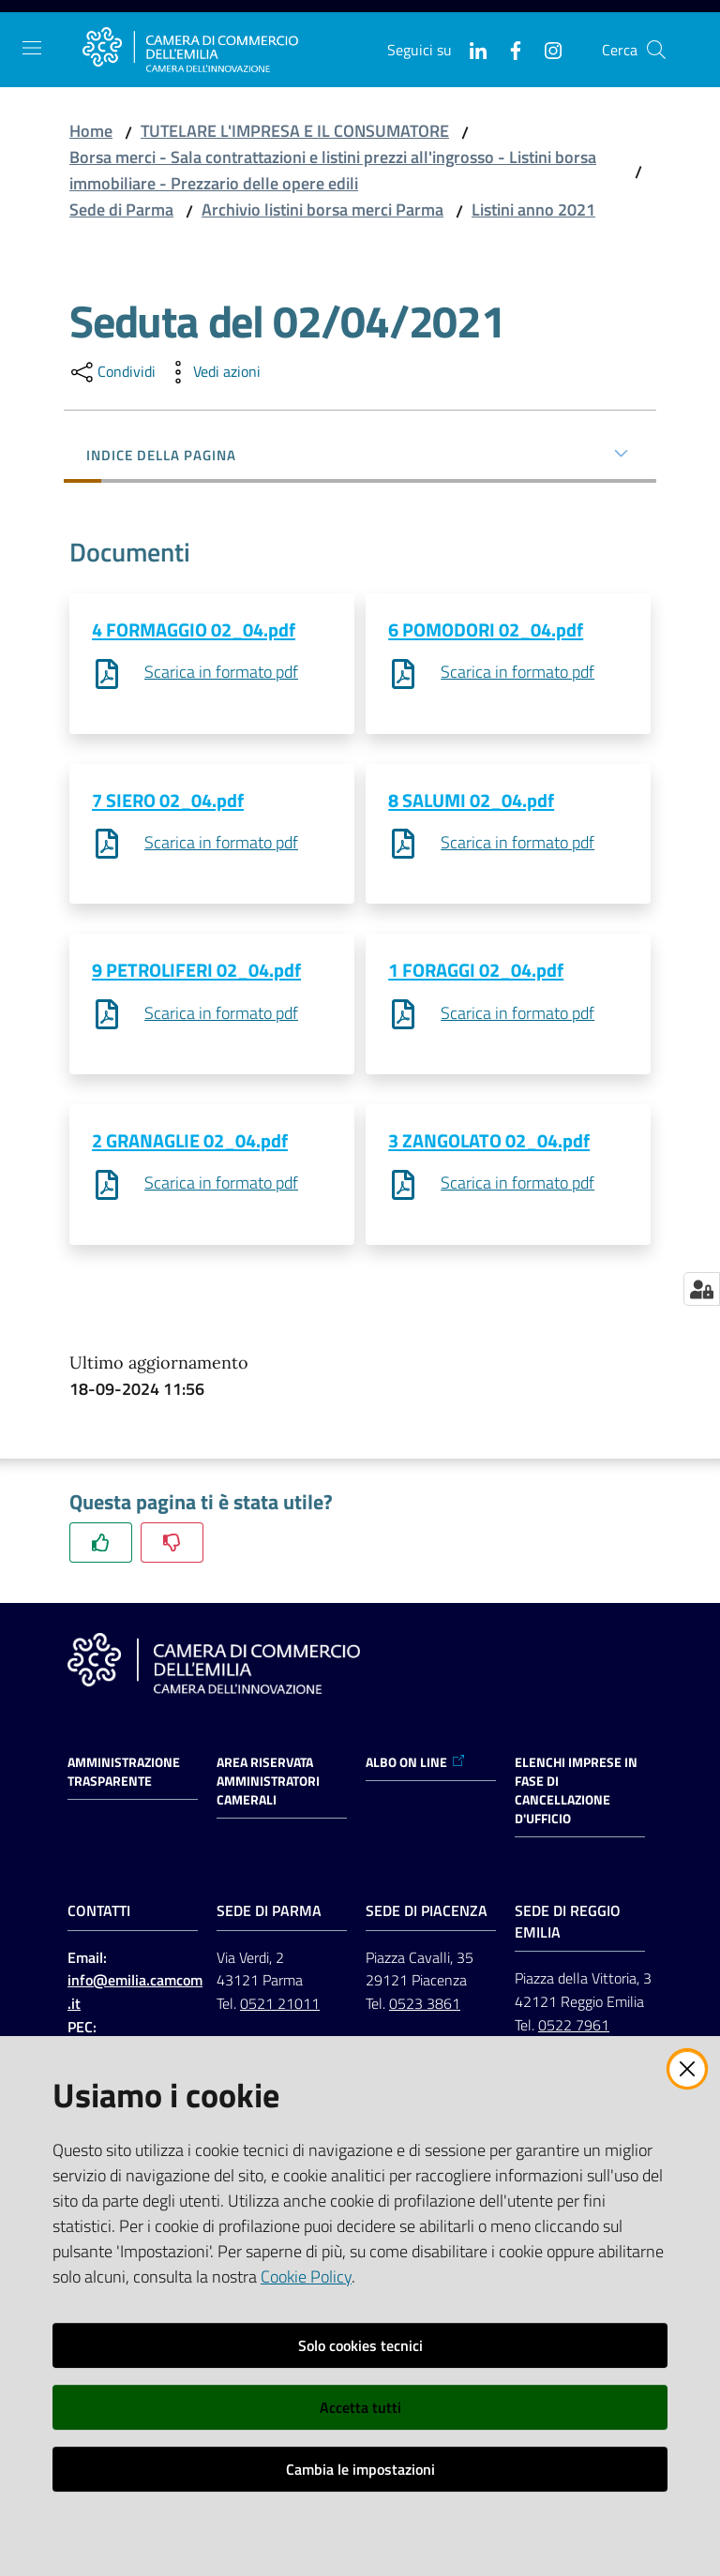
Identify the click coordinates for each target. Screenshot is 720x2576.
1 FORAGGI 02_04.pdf (475, 972)
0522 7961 (573, 2030)
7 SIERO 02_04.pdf (168, 801)
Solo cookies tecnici (360, 2345)
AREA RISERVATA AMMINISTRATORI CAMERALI (268, 1787)
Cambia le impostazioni (360, 2469)
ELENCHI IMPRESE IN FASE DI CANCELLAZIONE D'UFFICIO (576, 1796)
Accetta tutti (360, 2407)
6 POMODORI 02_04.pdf (485, 629)
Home (90, 130)
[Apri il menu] (32, 48)
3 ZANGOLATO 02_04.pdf (489, 1145)
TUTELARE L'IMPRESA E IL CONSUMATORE (295, 130)
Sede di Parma (121, 209)
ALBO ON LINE (416, 1768)
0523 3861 (424, 2009)
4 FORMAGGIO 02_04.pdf (193, 629)
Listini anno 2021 (533, 209)
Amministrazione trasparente (124, 1777)
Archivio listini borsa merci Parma (322, 209)
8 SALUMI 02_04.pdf (471, 801)
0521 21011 (280, 2009)
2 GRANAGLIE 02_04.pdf (190, 1145)
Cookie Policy (306, 2276)
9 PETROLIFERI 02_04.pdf (196, 972)
